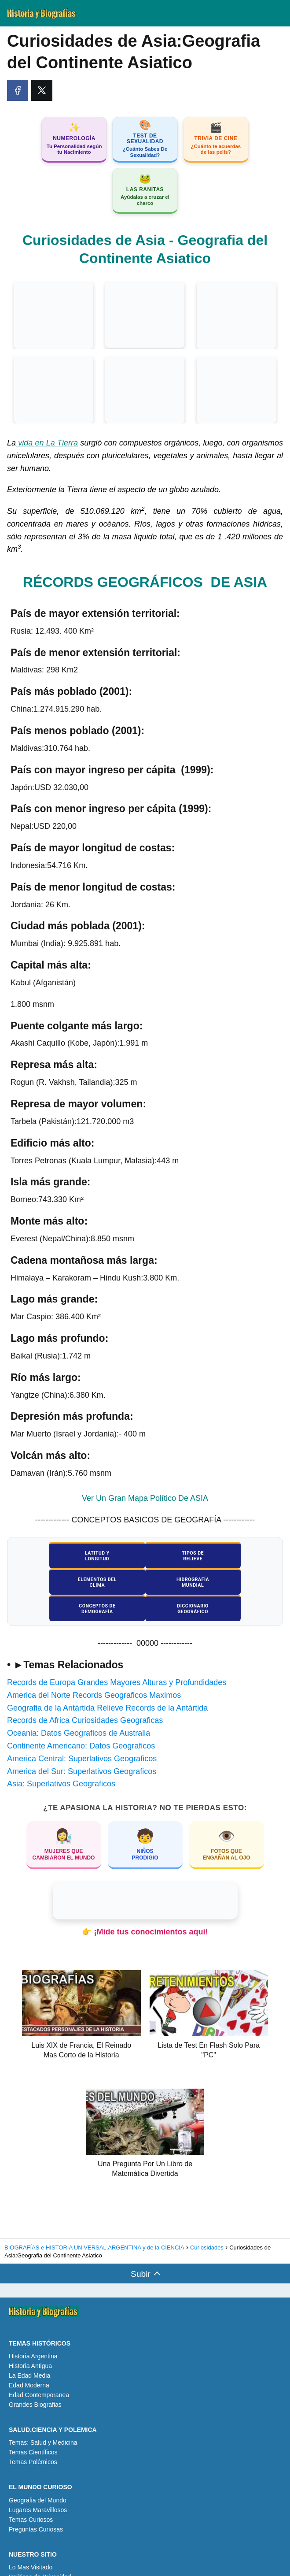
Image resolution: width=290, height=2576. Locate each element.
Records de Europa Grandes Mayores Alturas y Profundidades (116, 1656)
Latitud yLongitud (56, 1557)
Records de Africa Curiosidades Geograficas (85, 1695)
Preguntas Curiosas (36, 2503)
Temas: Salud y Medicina (43, 2417)
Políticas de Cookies (37, 2561)
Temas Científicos (33, 2427)
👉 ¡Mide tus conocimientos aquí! (145, 1906)
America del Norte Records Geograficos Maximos (94, 1669)
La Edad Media (29, 2349)
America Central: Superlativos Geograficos (82, 1733)
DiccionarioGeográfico (233, 1583)
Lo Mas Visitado (30, 2541)
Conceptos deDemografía (145, 1583)
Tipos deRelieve (145, 1557)
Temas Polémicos (33, 2436)
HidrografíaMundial (56, 1583)
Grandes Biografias (35, 2379)
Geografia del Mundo (37, 2474)
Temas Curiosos (31, 2494)
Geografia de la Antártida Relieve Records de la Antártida (107, 1682)
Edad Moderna (29, 2359)
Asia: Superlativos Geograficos (61, 1758)
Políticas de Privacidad (40, 2551)
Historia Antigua (30, 2340)
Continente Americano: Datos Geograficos (81, 1720)
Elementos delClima (233, 1557)
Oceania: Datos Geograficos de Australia (78, 1707)
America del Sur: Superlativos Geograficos (81, 1745)
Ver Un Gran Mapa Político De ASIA (145, 1499)
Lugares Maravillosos (38, 2484)
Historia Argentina (33, 2330)
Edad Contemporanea (39, 2369)
